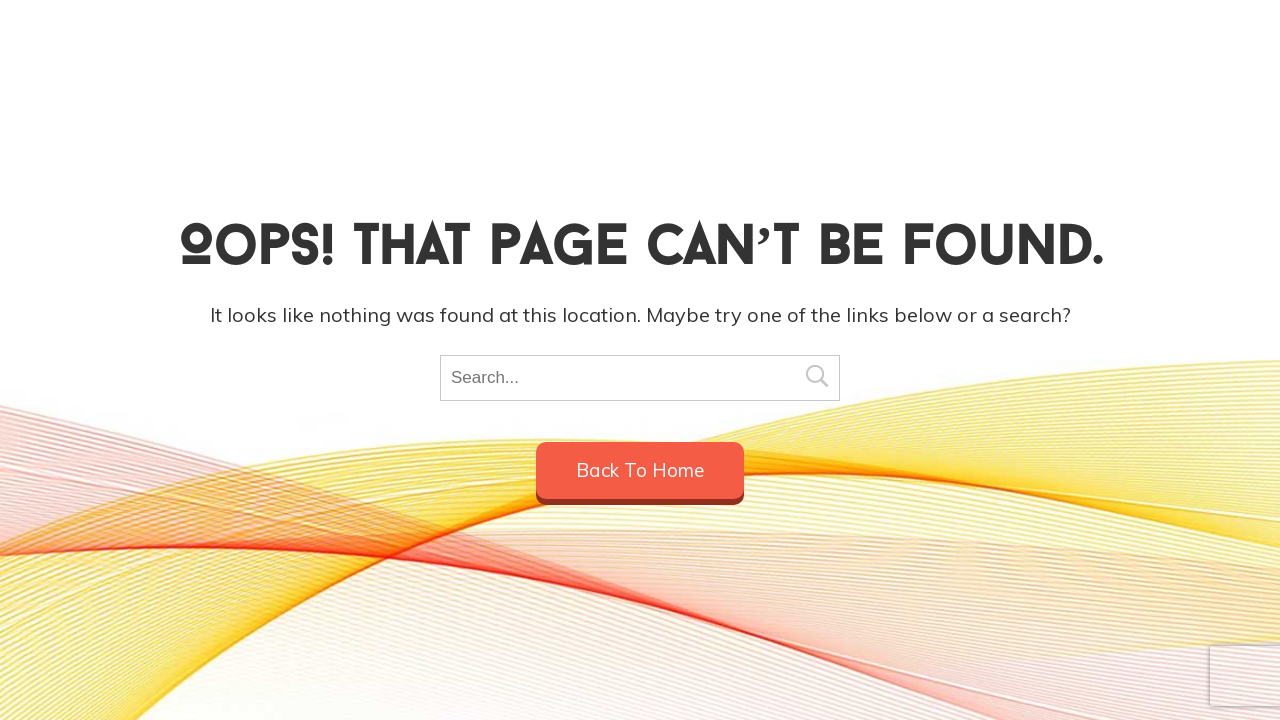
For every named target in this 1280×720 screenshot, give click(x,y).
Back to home (640, 470)
